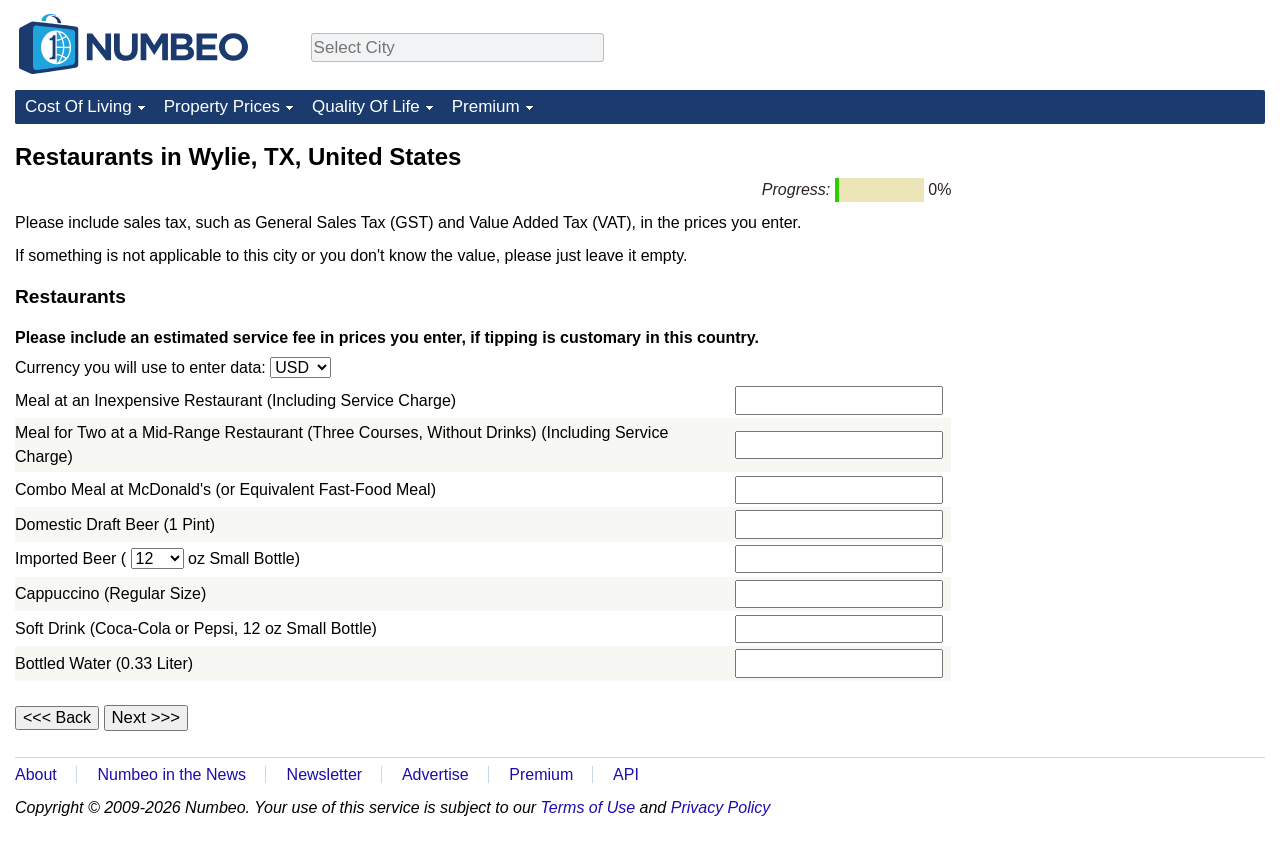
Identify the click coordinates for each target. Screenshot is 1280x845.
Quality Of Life (366, 106)
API (626, 774)
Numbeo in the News (171, 774)
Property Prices (222, 106)
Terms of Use (588, 807)
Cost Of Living (78, 106)
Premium (486, 106)
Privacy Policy (721, 807)
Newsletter (325, 774)
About (36, 774)
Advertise (435, 774)
